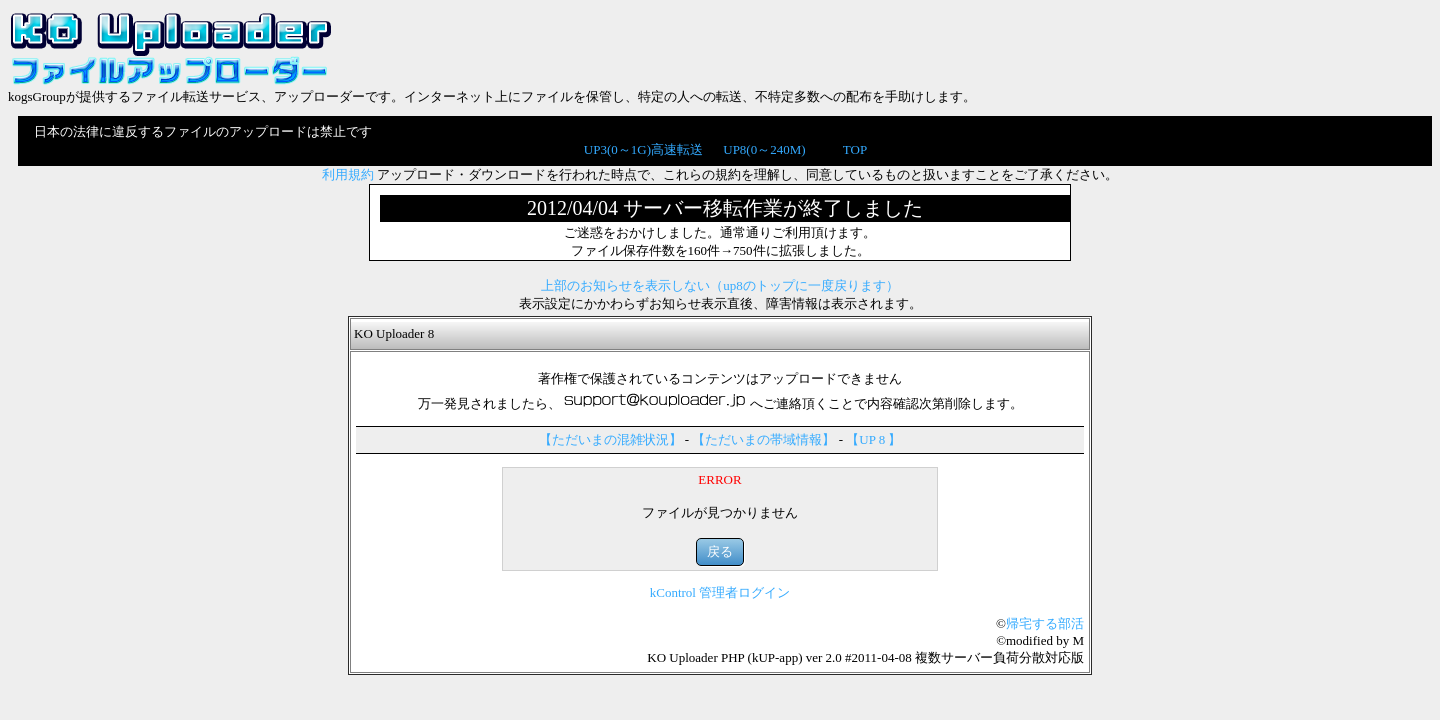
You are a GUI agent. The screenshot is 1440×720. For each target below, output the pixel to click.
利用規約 (348, 174)
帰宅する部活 (1045, 623)
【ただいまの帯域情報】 (763, 439)
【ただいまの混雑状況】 (610, 439)
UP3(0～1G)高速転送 (643, 149)
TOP (855, 149)
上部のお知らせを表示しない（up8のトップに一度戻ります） (720, 285)
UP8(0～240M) (764, 149)
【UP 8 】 (873, 439)
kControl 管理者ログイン (720, 592)
